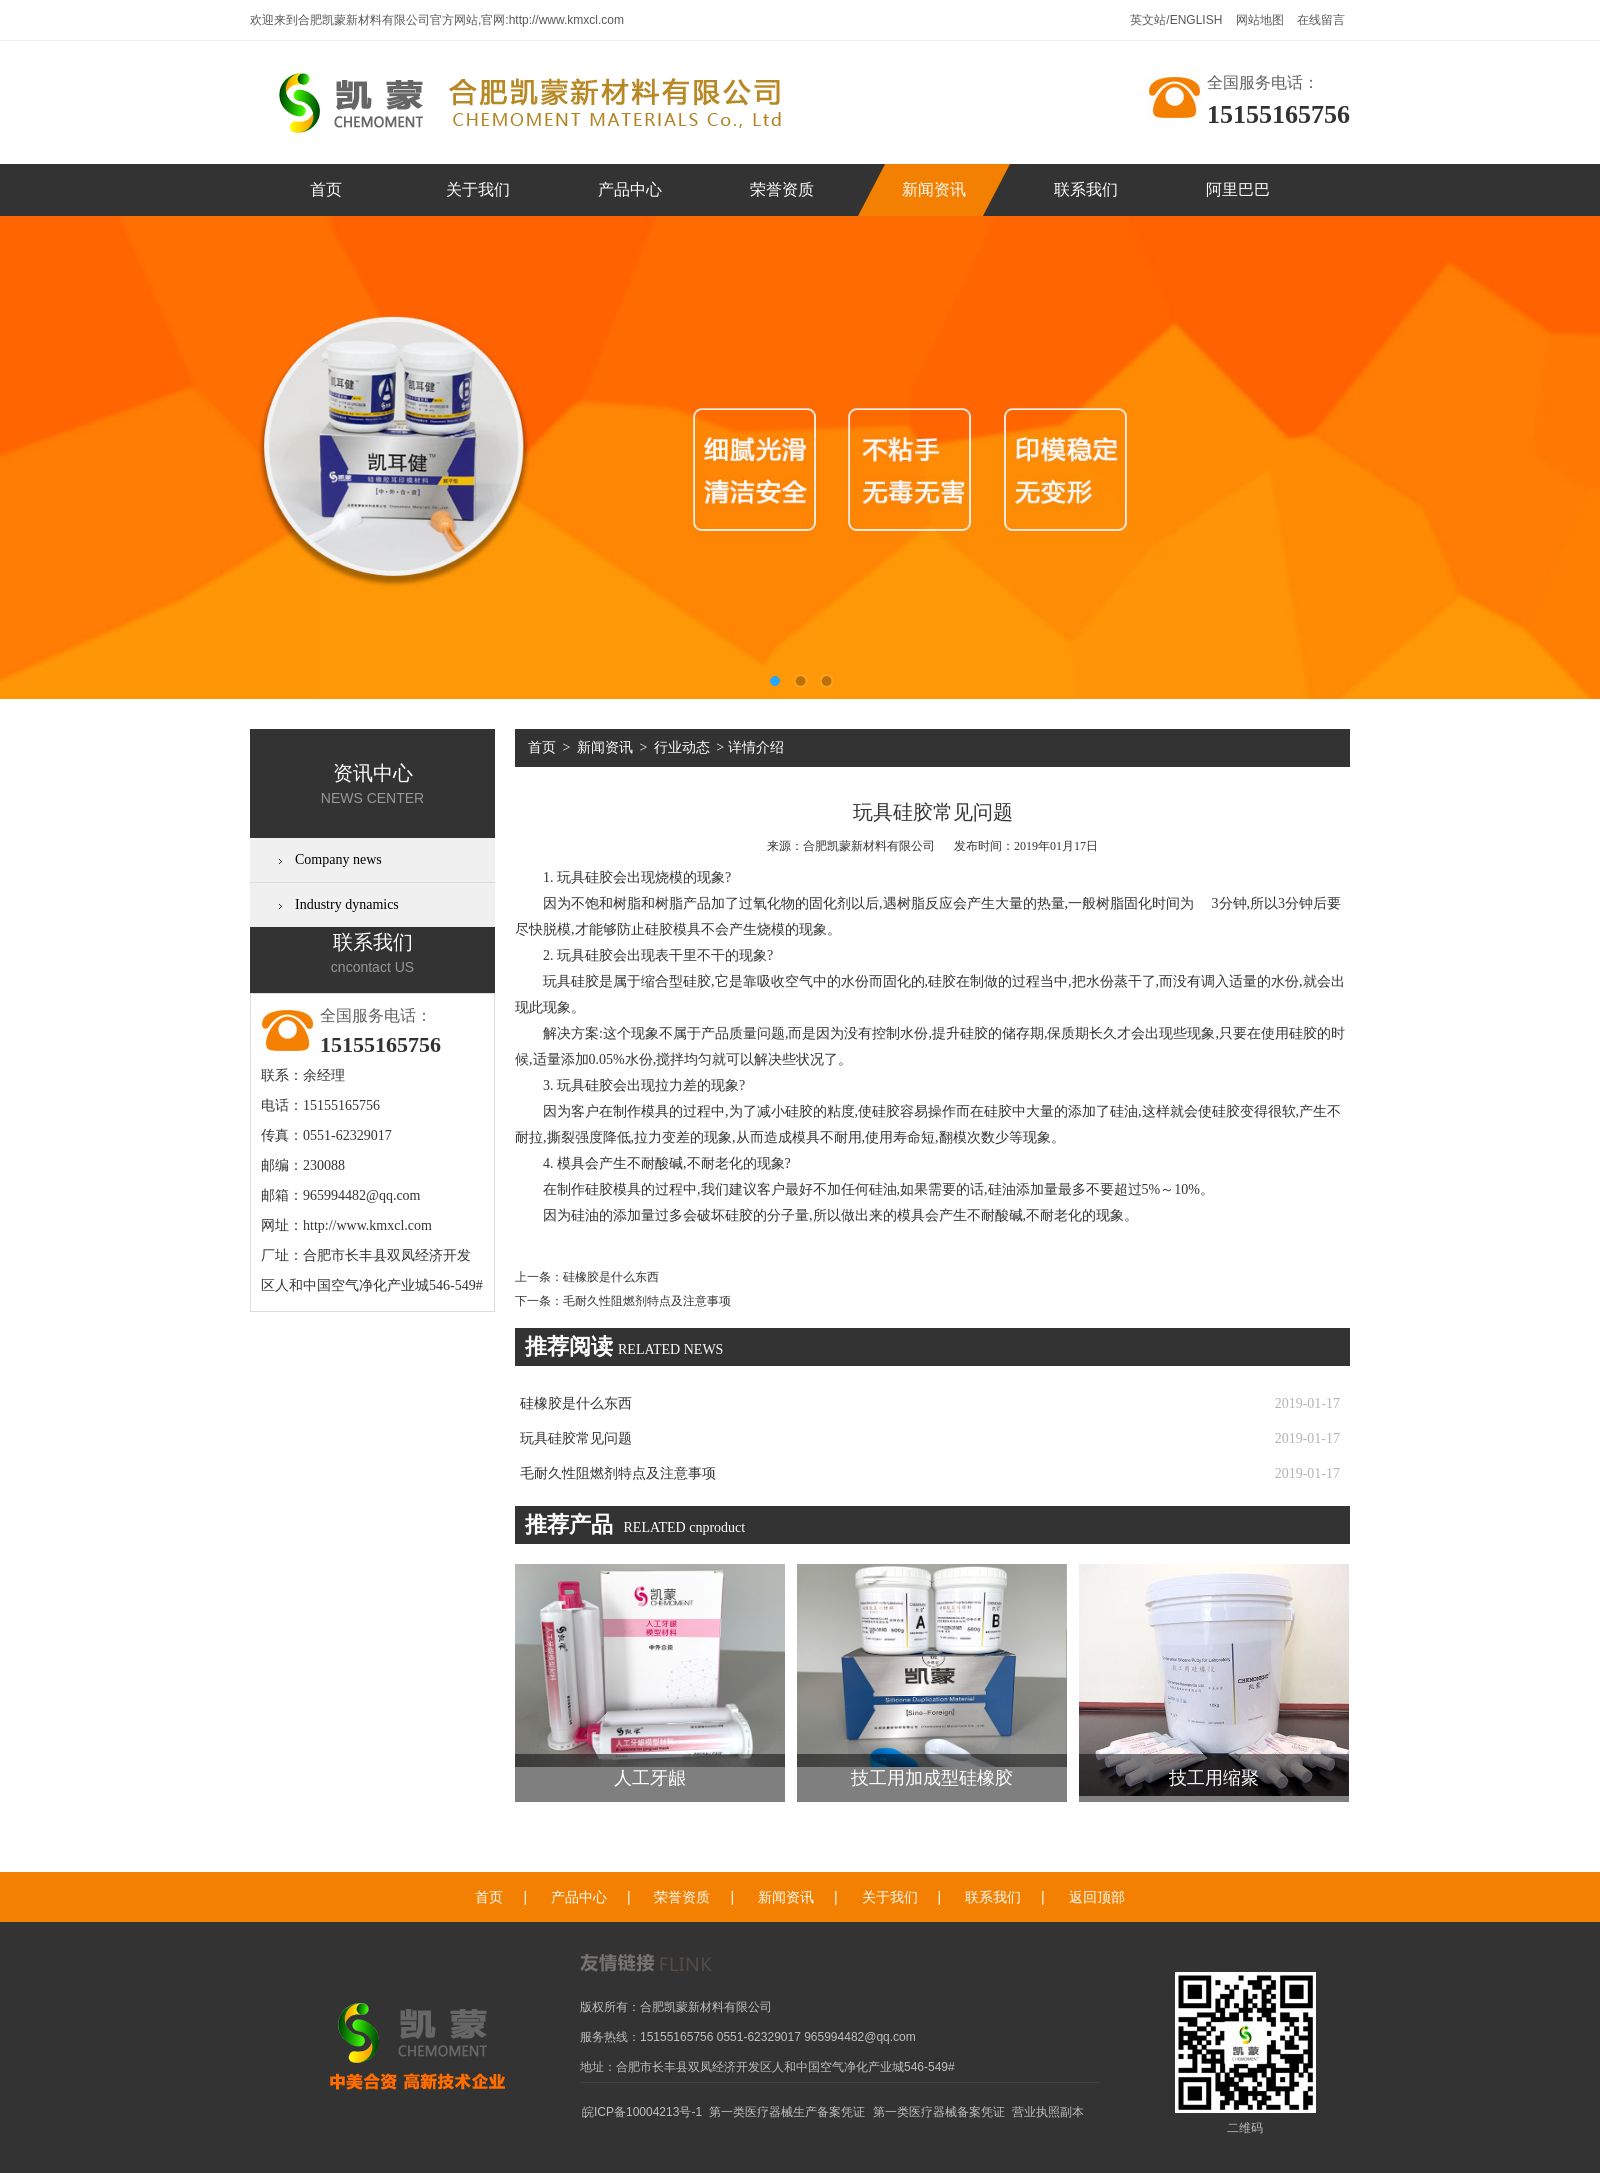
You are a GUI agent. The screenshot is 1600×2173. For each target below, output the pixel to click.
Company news (338, 859)
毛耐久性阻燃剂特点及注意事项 (647, 1301)
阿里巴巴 (1238, 189)
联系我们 (1086, 189)
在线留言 (1321, 20)
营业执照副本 (1048, 2112)
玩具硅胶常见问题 (576, 1438)
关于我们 (478, 189)
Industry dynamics (347, 904)
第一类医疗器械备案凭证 (939, 2112)
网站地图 (1261, 20)
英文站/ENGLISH (1177, 20)
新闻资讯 (934, 189)
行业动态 (682, 747)
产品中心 (630, 189)
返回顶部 (1097, 1897)
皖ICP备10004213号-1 (642, 2112)
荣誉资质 (782, 189)
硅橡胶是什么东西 (611, 1277)
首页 (326, 189)
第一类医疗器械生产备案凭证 (787, 2112)
